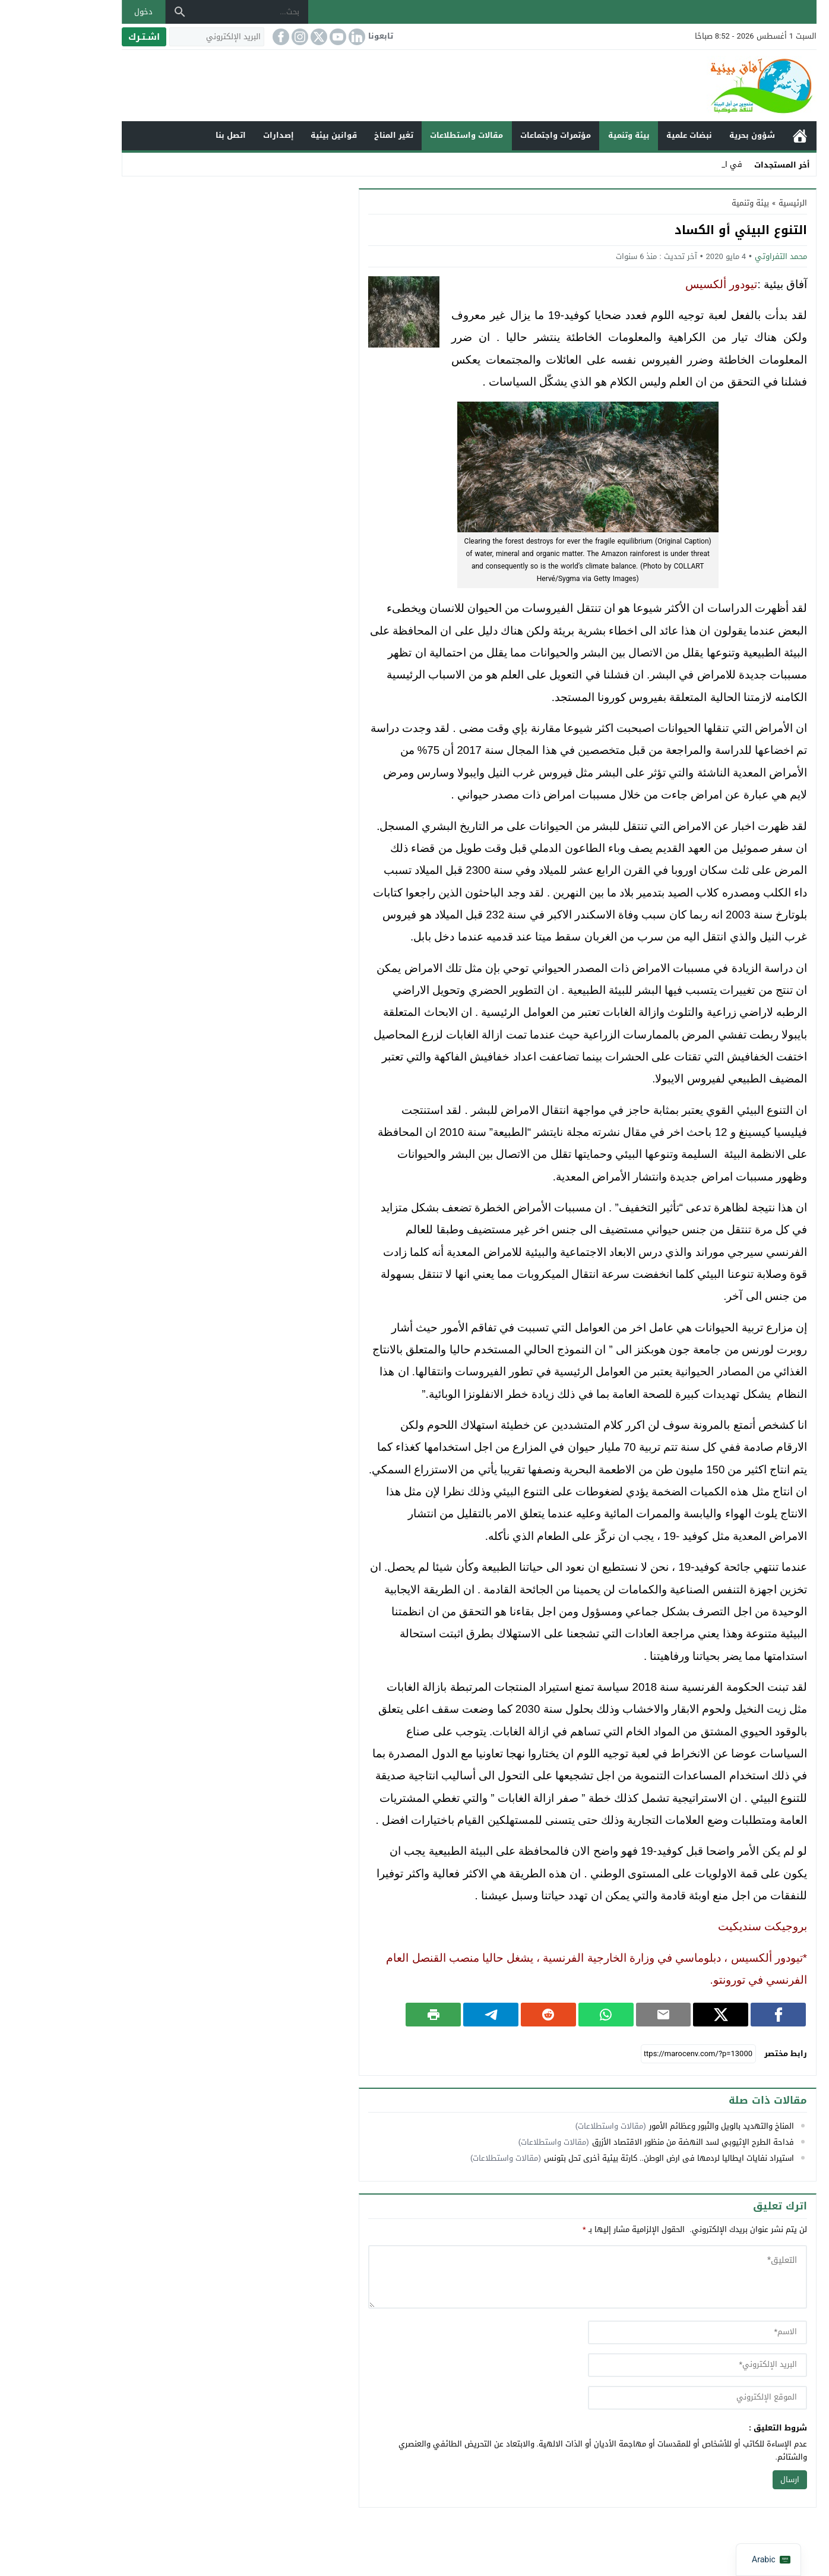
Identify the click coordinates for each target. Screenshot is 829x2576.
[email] (642, 2365)
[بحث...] (197, 12)
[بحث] (125, 12)
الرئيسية (745, 135)
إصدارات (223, 135)
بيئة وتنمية (574, 135)
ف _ (681, 164)
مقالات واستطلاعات (411, 135)
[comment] (533, 2277)
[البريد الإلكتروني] (162, 36)
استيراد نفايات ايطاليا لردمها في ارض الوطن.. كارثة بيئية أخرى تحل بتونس (614, 2158)
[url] (642, 2398)
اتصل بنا (176, 135)
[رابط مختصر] (643, 2053)
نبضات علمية (634, 135)
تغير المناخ (339, 135)
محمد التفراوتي (726, 256)
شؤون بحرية (697, 135)
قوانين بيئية (279, 135)
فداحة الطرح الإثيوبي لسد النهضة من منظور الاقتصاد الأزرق (638, 2142)
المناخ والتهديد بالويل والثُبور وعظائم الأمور (666, 2126)
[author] (642, 2332)
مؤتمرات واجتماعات (501, 135)
